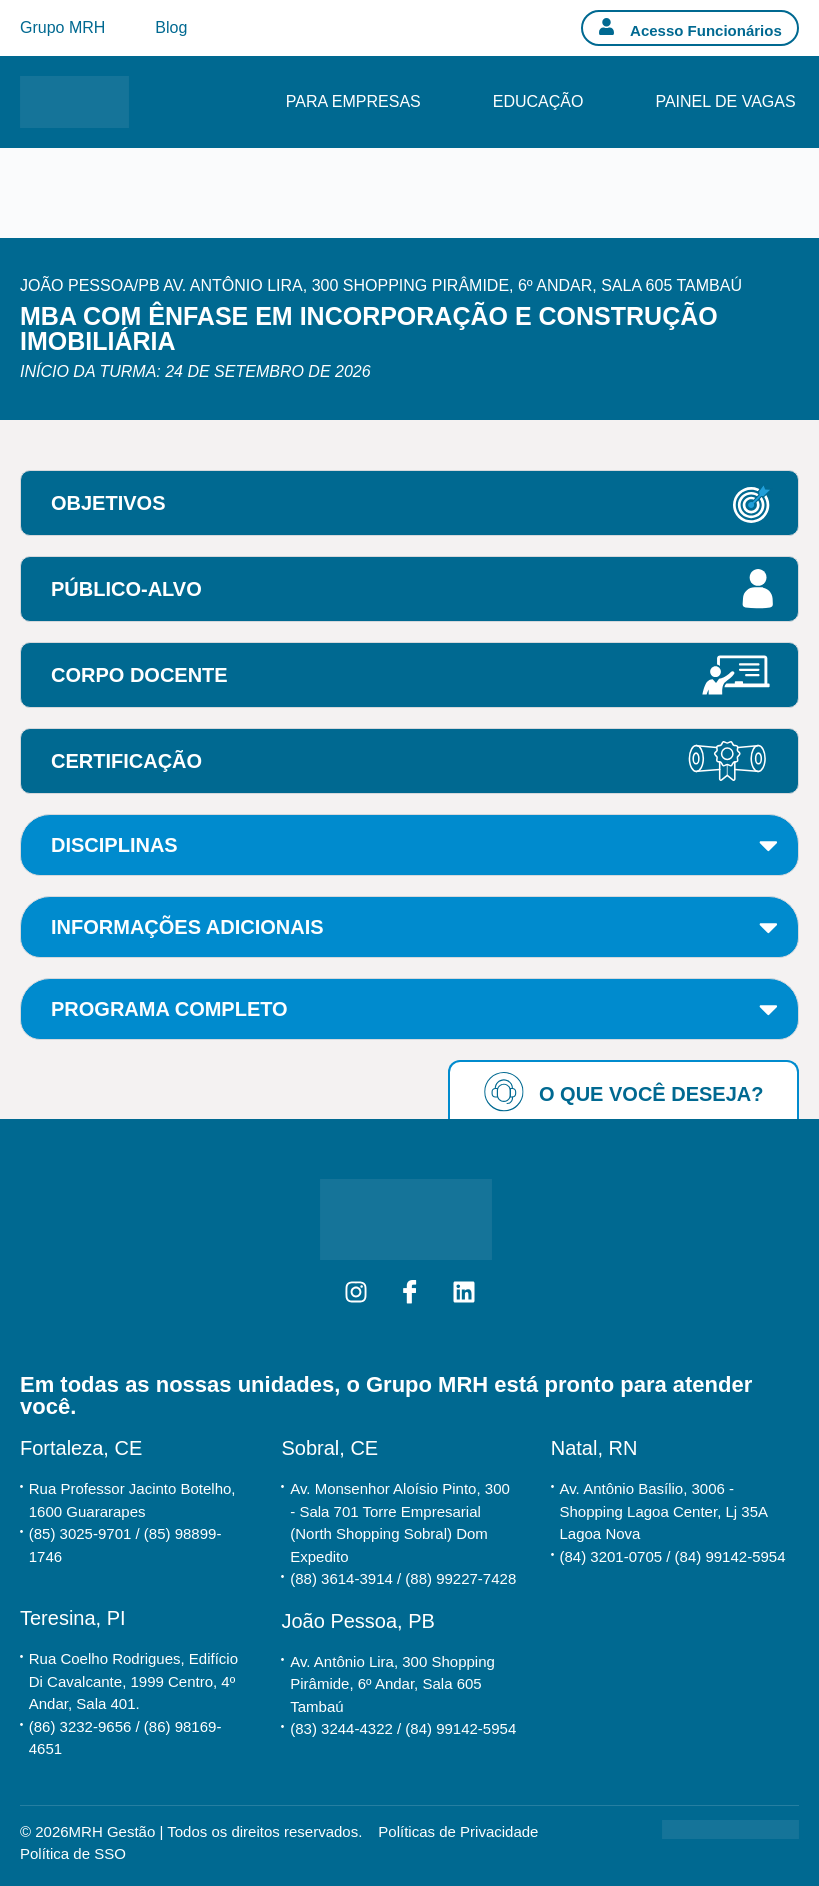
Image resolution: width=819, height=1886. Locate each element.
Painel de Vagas (725, 101)
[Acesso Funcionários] (606, 26)
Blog (171, 27)
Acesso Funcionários (706, 30)
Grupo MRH (62, 27)
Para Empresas (353, 101)
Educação (538, 101)
